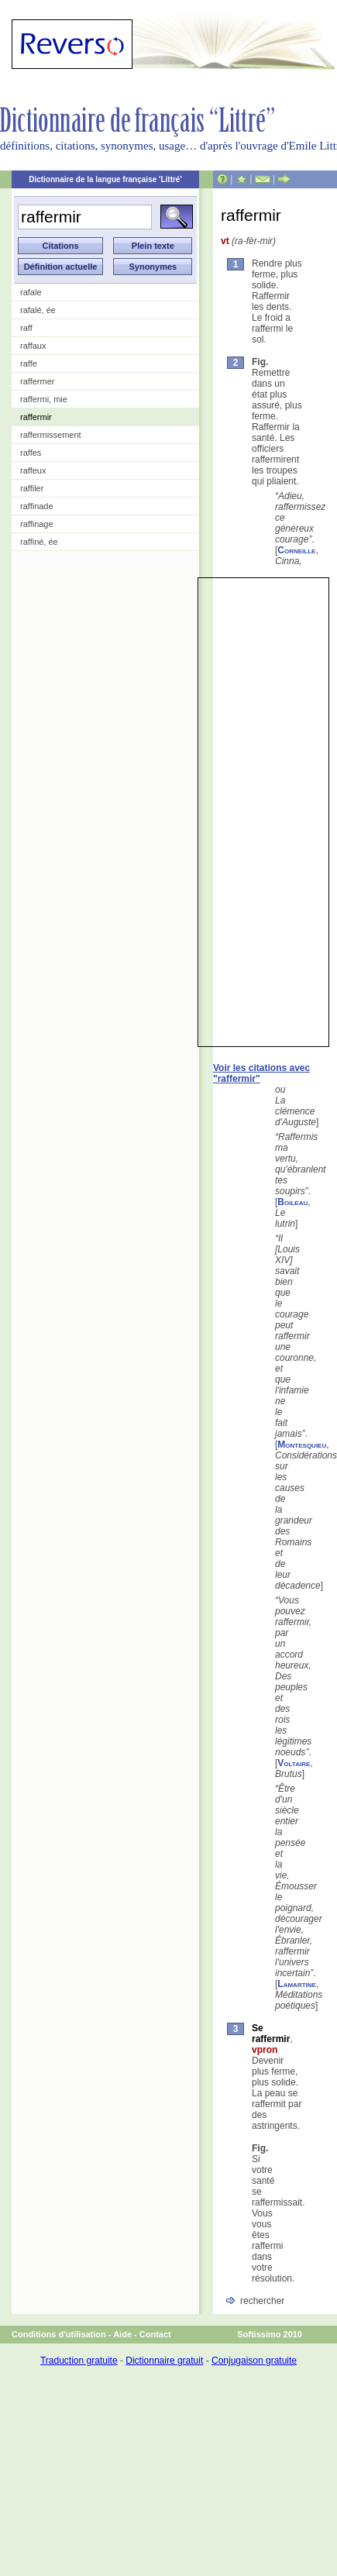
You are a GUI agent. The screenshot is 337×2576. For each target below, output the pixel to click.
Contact (155, 2334)
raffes (30, 452)
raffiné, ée (39, 541)
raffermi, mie (43, 399)
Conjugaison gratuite (254, 2360)
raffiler (31, 488)
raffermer (37, 381)
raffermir (36, 417)
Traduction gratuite (79, 2360)
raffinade (36, 506)
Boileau (292, 1202)
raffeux (33, 470)
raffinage (36, 524)
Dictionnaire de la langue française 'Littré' (105, 179)
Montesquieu (301, 1444)
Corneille (296, 550)
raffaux (33, 345)
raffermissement (50, 434)
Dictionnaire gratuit (164, 2360)
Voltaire (293, 1763)
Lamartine (296, 1983)
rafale (31, 292)
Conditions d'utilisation (59, 2334)
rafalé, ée (38, 310)
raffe (28, 363)
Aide (122, 2334)
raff (26, 327)
